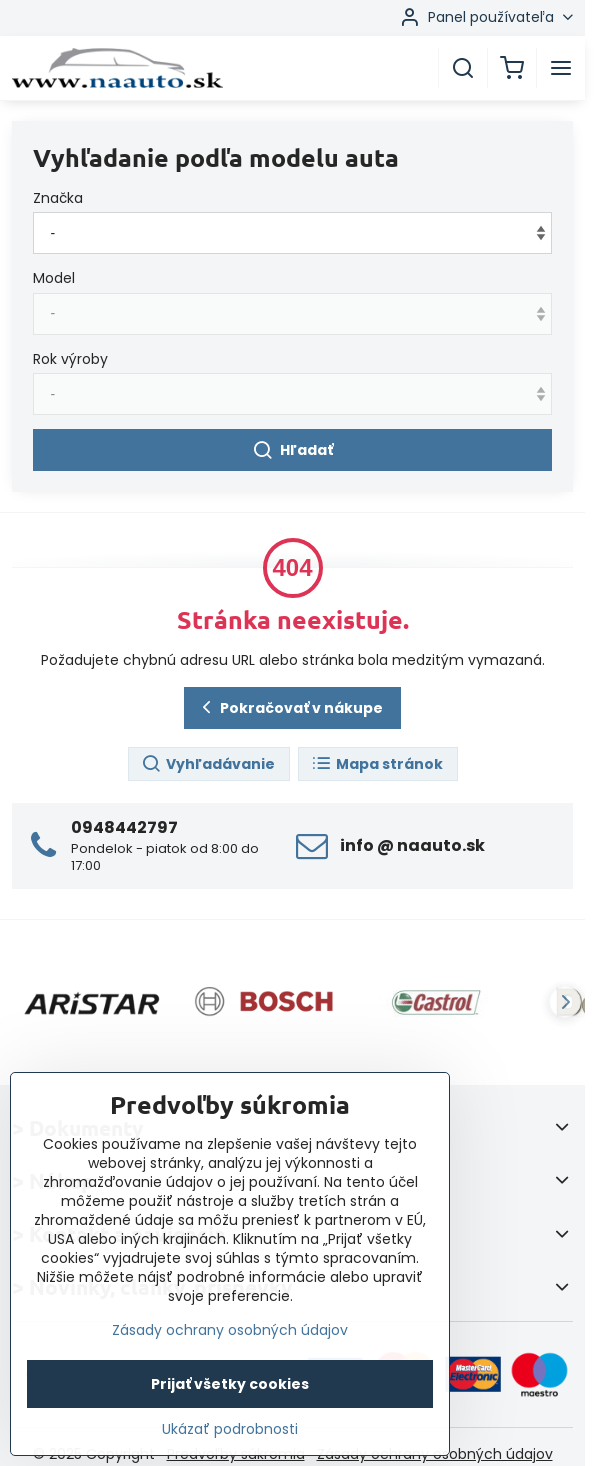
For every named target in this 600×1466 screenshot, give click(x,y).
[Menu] (561, 68)
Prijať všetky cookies (230, 1384)
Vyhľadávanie (208, 764)
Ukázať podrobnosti (230, 1429)
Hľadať (292, 450)
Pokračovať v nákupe (289, 707)
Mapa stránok (377, 764)
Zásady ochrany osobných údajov (230, 1330)
